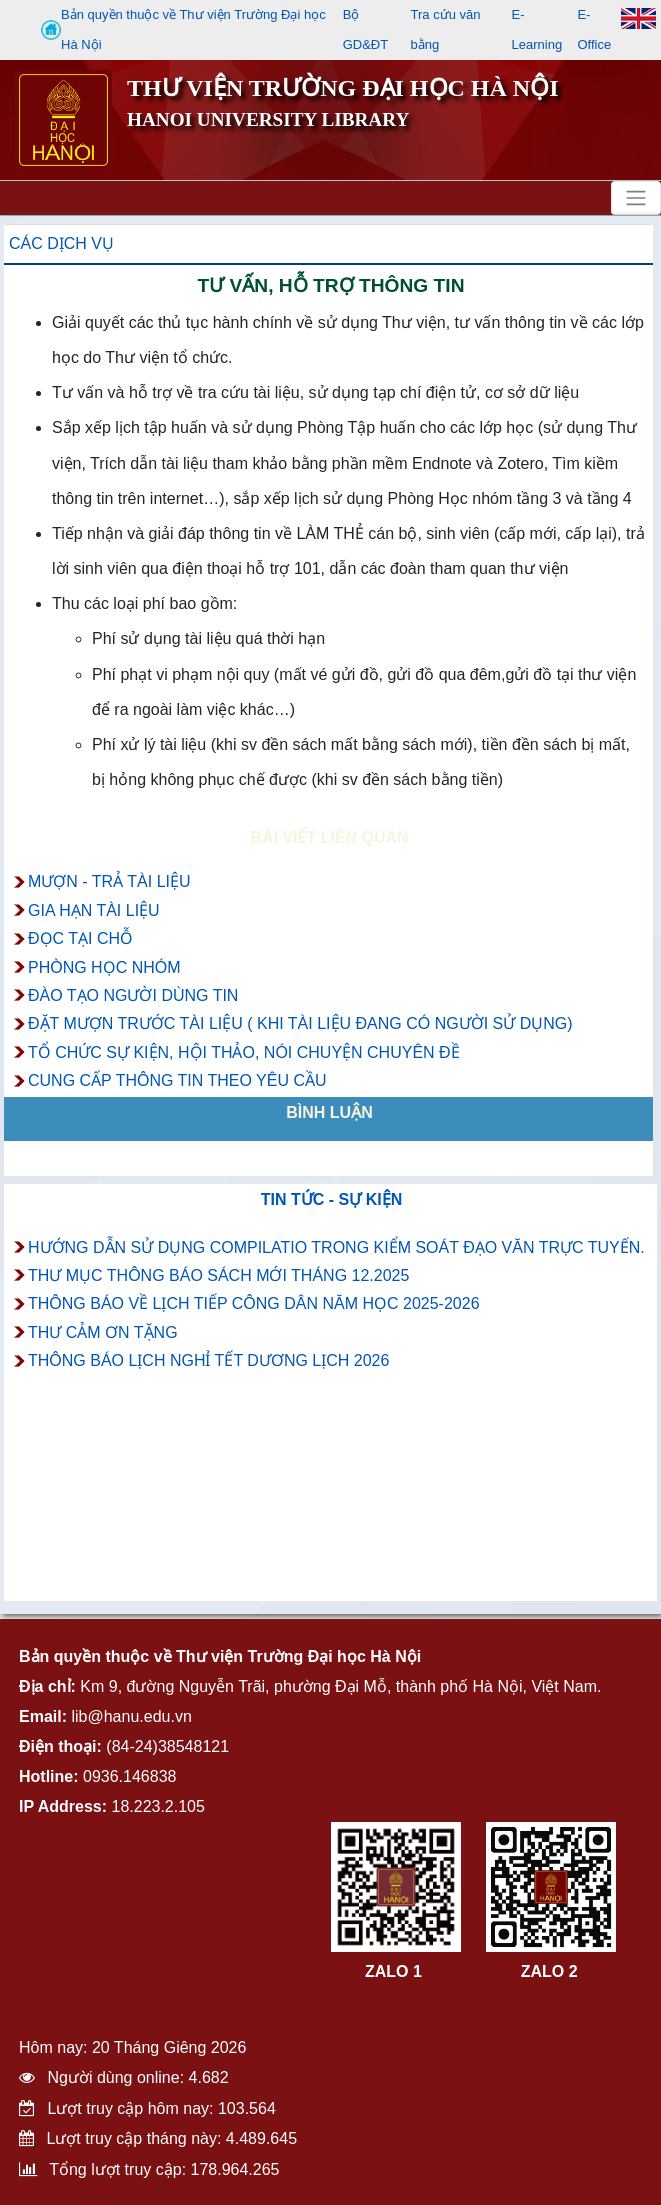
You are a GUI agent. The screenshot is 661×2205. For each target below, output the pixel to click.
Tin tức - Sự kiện (331, 1199)
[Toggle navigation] (636, 198)
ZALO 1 (393, 1971)
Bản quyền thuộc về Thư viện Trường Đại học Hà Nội (183, 29)
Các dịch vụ (61, 243)
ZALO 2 (549, 1971)
